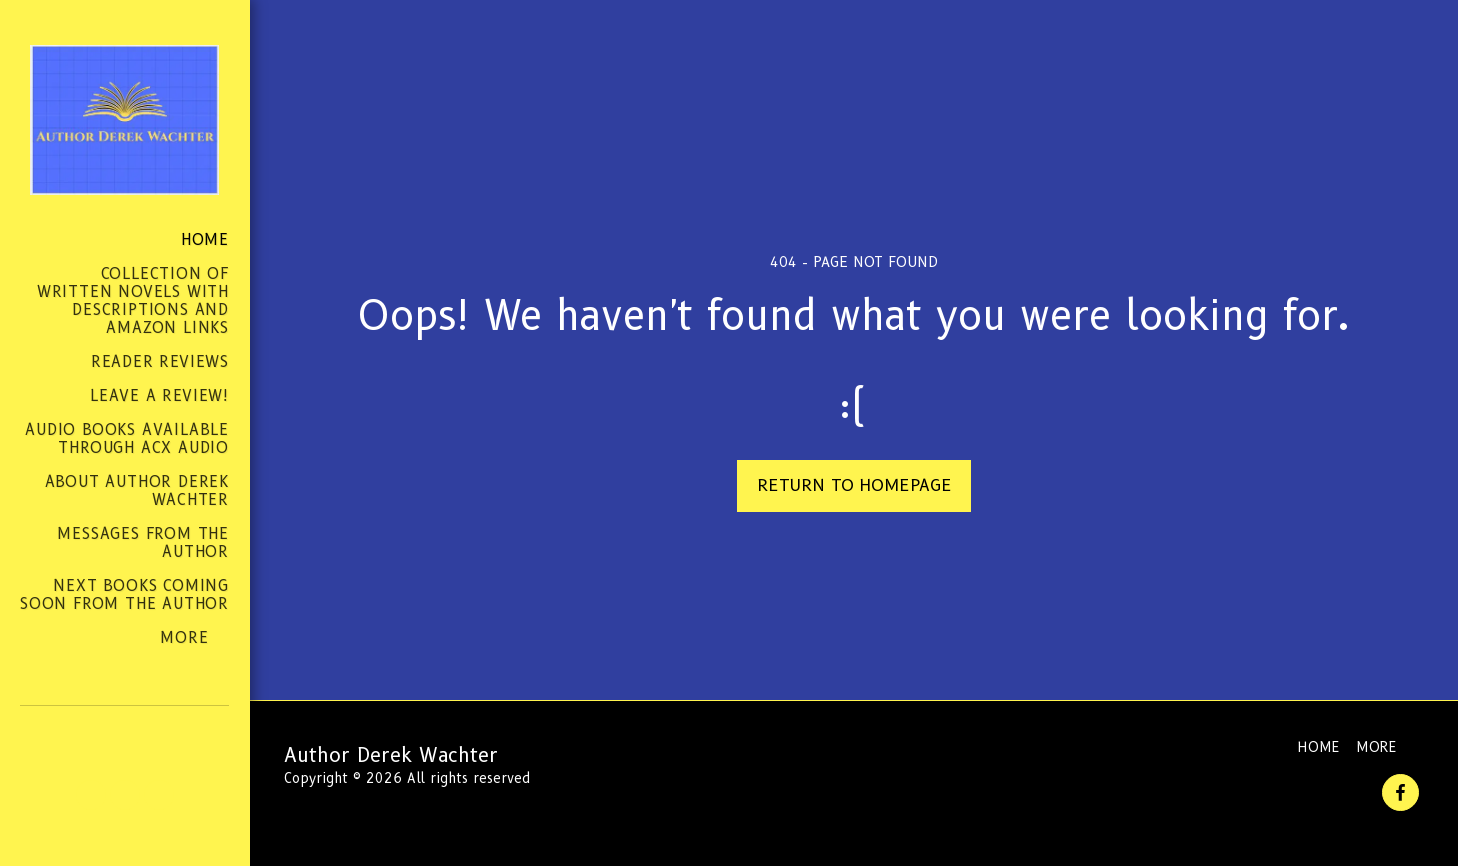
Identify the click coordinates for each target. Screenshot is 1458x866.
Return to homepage (854, 485)
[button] (91, 795)
